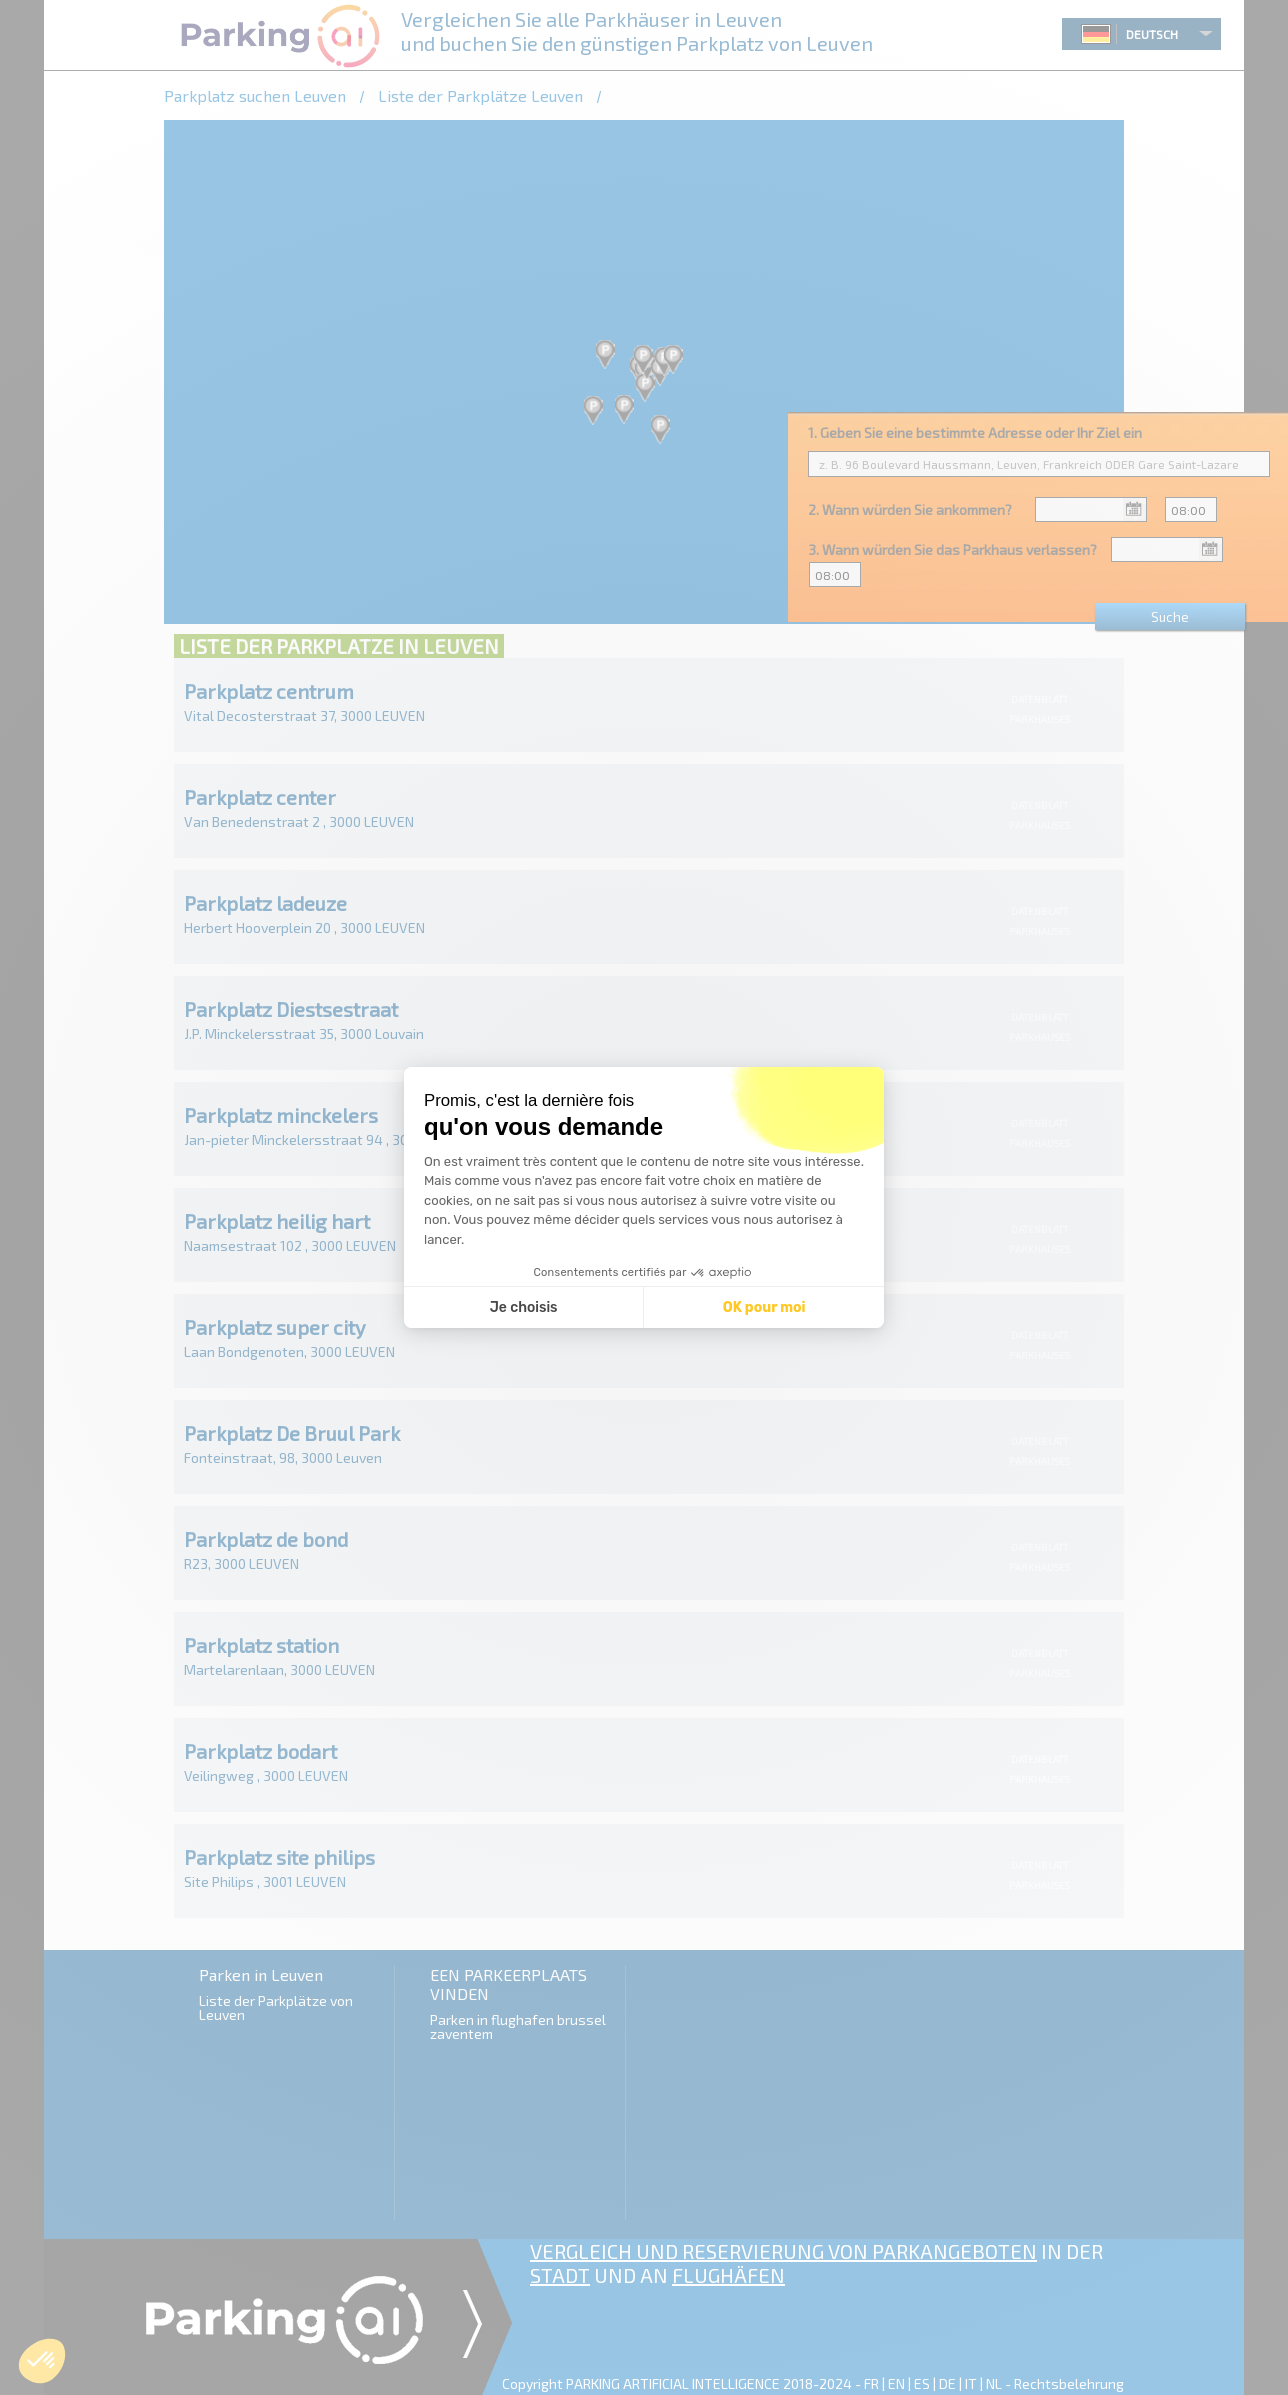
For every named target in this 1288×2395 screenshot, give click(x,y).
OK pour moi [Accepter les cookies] (764, 1307)
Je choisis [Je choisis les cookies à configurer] (524, 1307)
